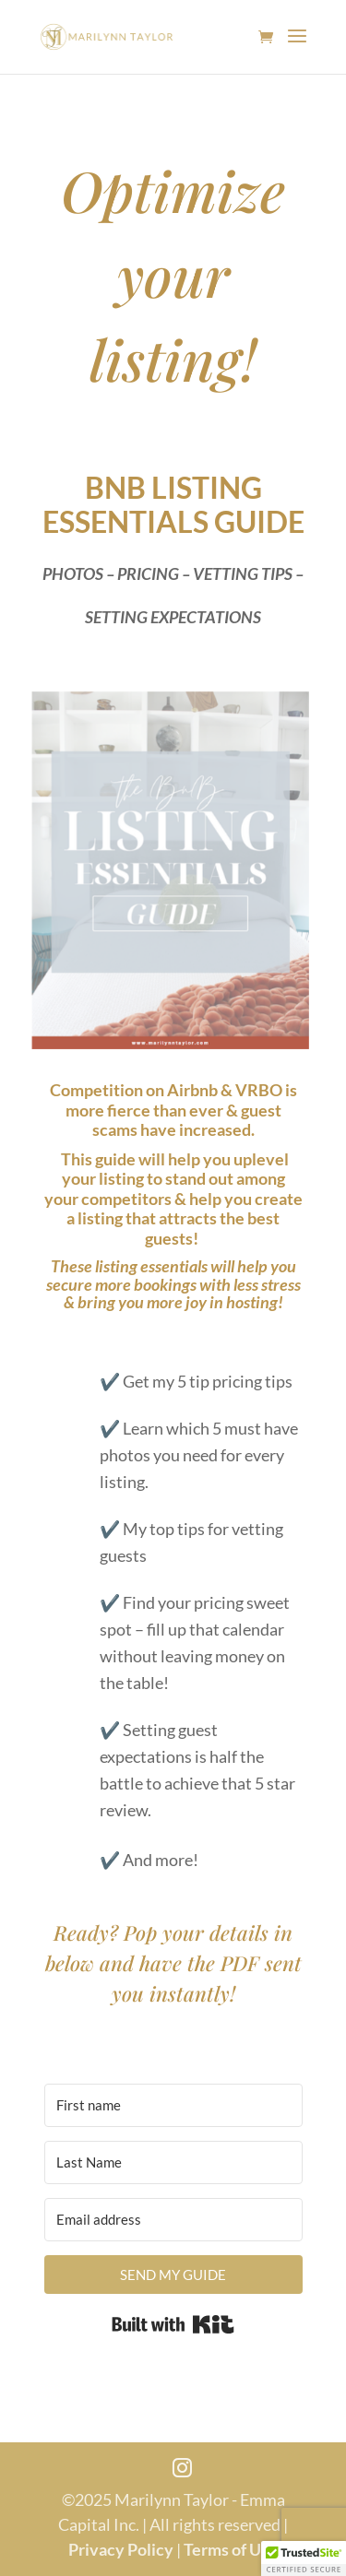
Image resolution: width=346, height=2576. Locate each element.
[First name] (173, 2105)
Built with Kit (173, 2324)
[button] (303, 2558)
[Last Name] (173, 2162)
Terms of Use (231, 2549)
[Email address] (173, 2219)
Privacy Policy (120, 2549)
